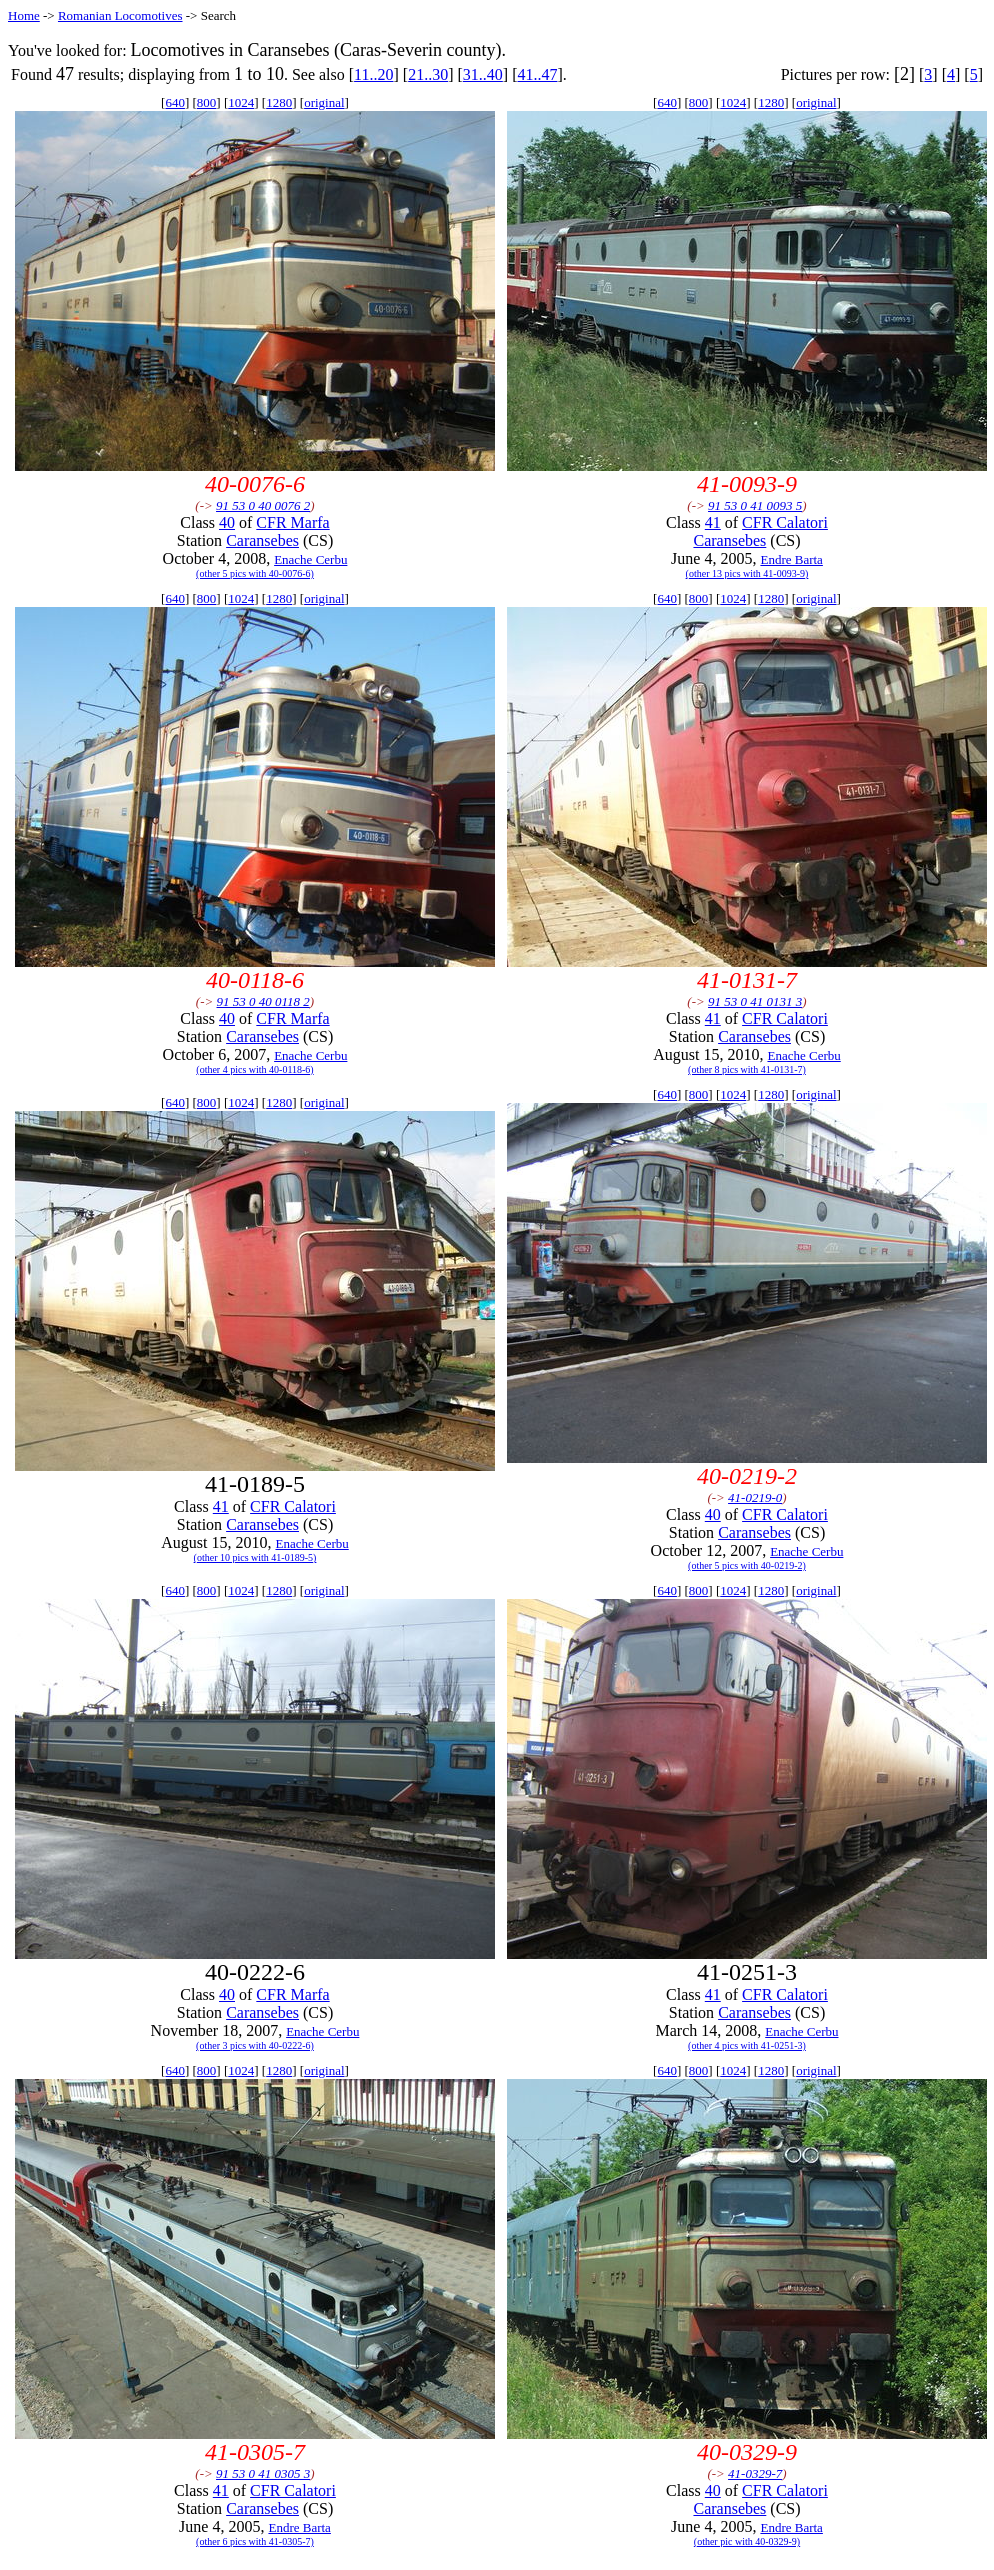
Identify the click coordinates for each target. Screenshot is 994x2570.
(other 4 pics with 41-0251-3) (747, 2045)
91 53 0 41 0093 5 (755, 505)
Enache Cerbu (310, 559)
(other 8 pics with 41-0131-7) (747, 1069)
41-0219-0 (755, 1497)
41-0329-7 (755, 2473)
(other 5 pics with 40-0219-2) (747, 1565)
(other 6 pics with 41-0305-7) (255, 2541)
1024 (241, 102)
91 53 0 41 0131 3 (755, 1001)
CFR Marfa (292, 522)
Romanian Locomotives (120, 15)
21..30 (428, 74)
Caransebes (262, 540)
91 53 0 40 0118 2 (263, 1001)
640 (175, 102)
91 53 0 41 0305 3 (263, 2473)
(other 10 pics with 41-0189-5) (255, 1557)
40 (227, 522)
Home (24, 15)
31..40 (483, 74)
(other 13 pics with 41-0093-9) (747, 573)
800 (207, 102)
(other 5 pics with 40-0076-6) (255, 573)
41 (713, 522)
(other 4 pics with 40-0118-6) (254, 1069)
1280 (279, 102)
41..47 (537, 74)
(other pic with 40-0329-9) (747, 2541)
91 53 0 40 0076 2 (263, 505)
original (324, 102)
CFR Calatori (785, 522)
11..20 (373, 74)
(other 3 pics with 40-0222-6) (255, 2045)
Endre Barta (791, 559)
